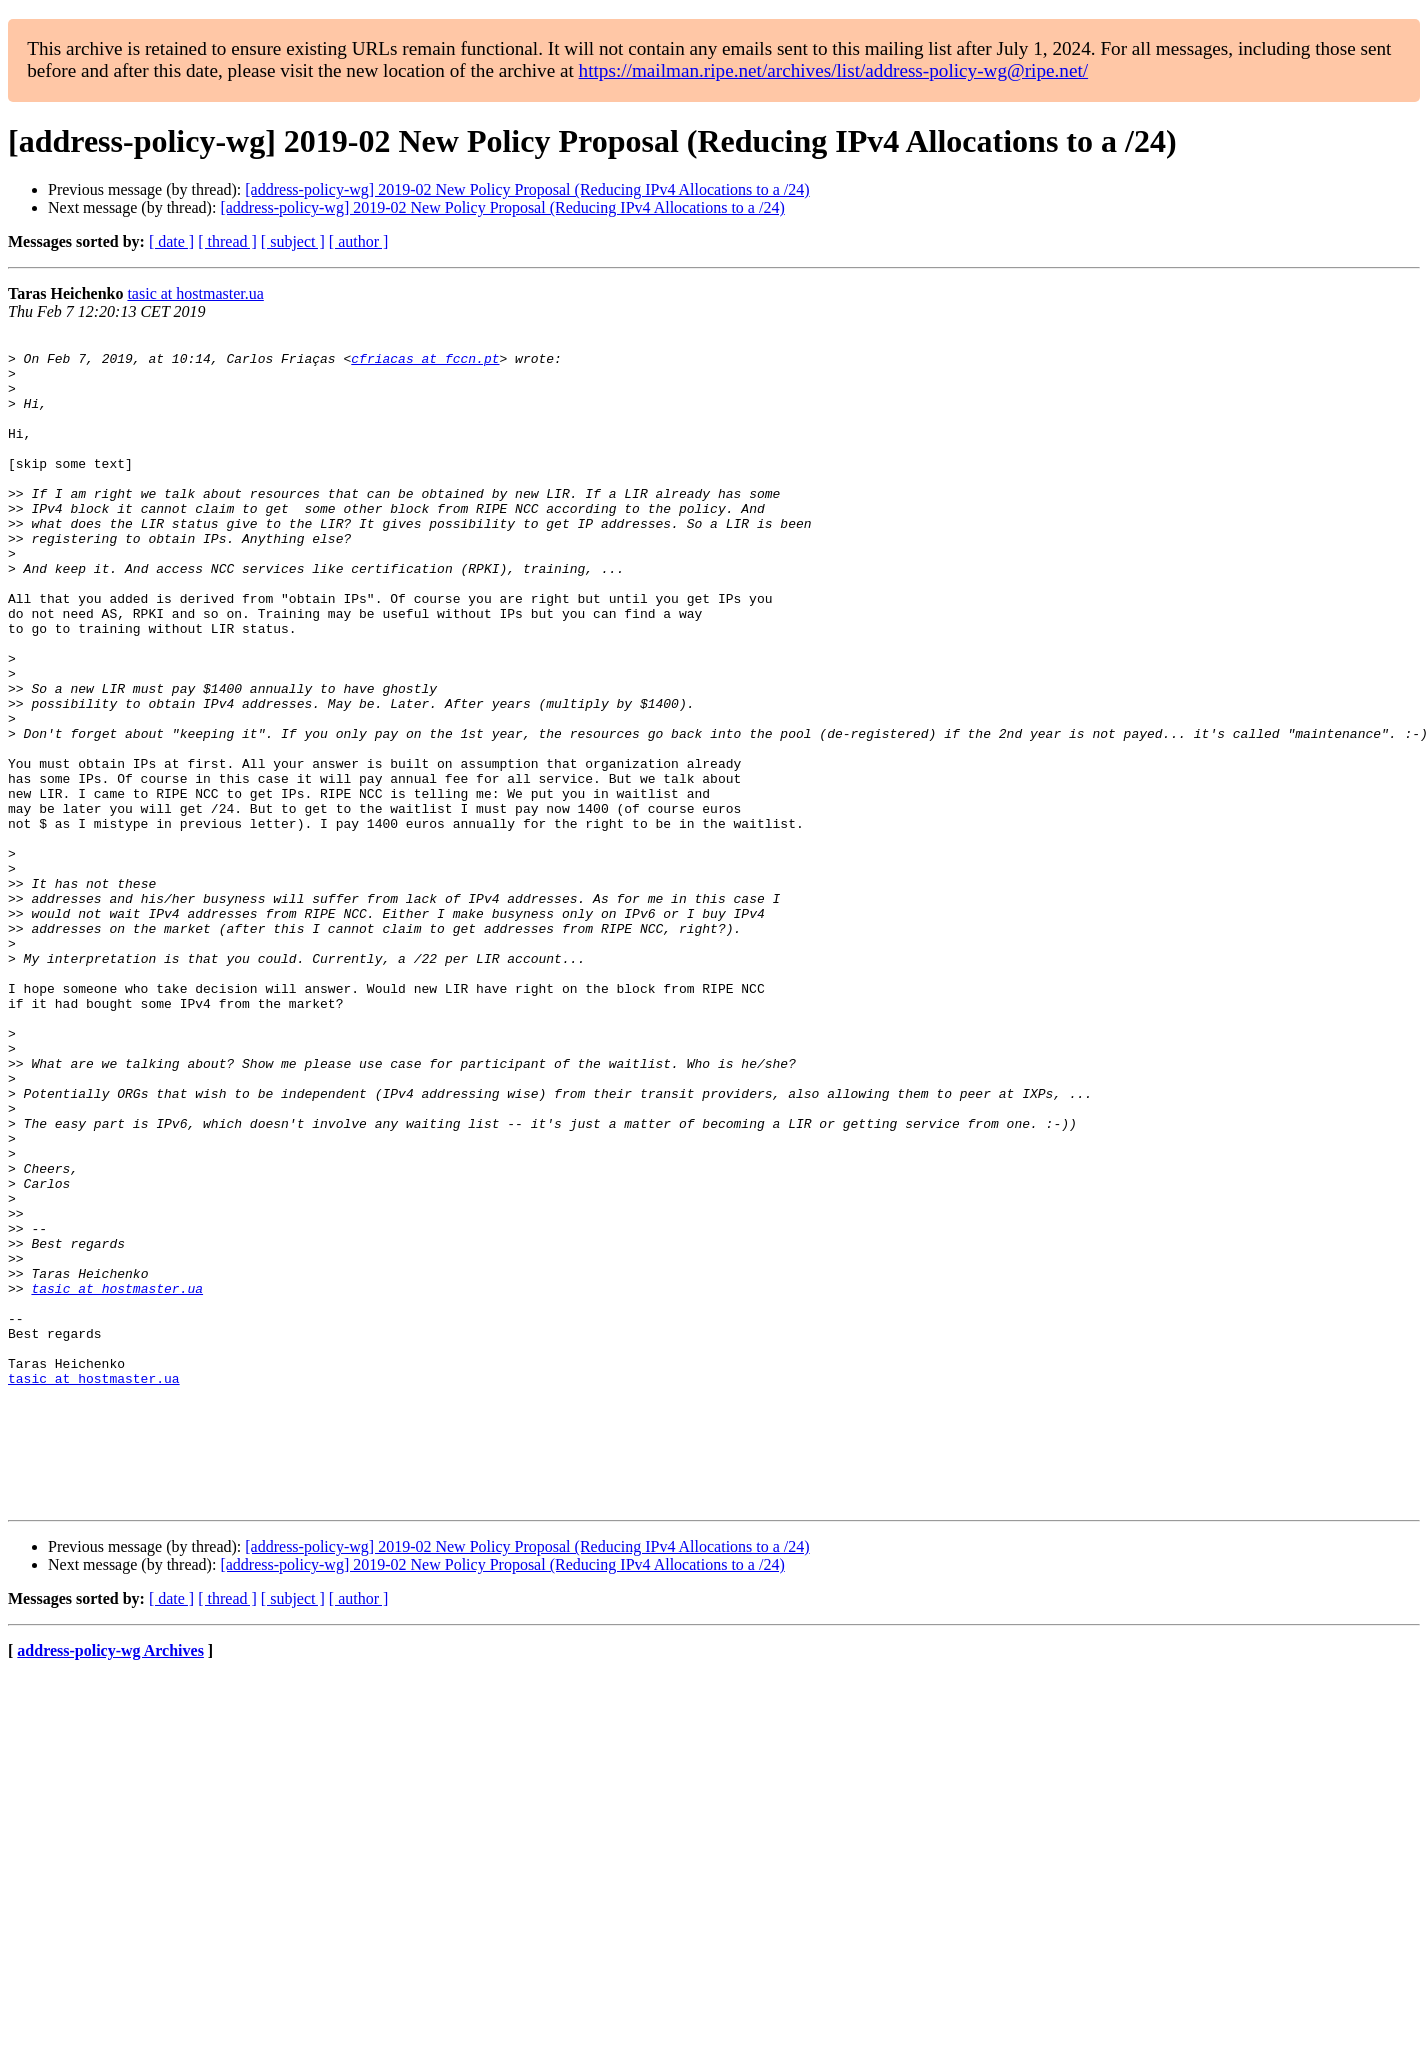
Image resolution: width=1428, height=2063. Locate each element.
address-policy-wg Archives (110, 1884)
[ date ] (171, 241)
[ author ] (359, 241)
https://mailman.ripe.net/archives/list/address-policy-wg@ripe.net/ (834, 70)
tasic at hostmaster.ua (195, 293)
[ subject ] (293, 241)
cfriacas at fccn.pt (425, 364)
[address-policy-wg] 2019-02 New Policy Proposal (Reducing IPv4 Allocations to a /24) (527, 189)
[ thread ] (227, 241)
